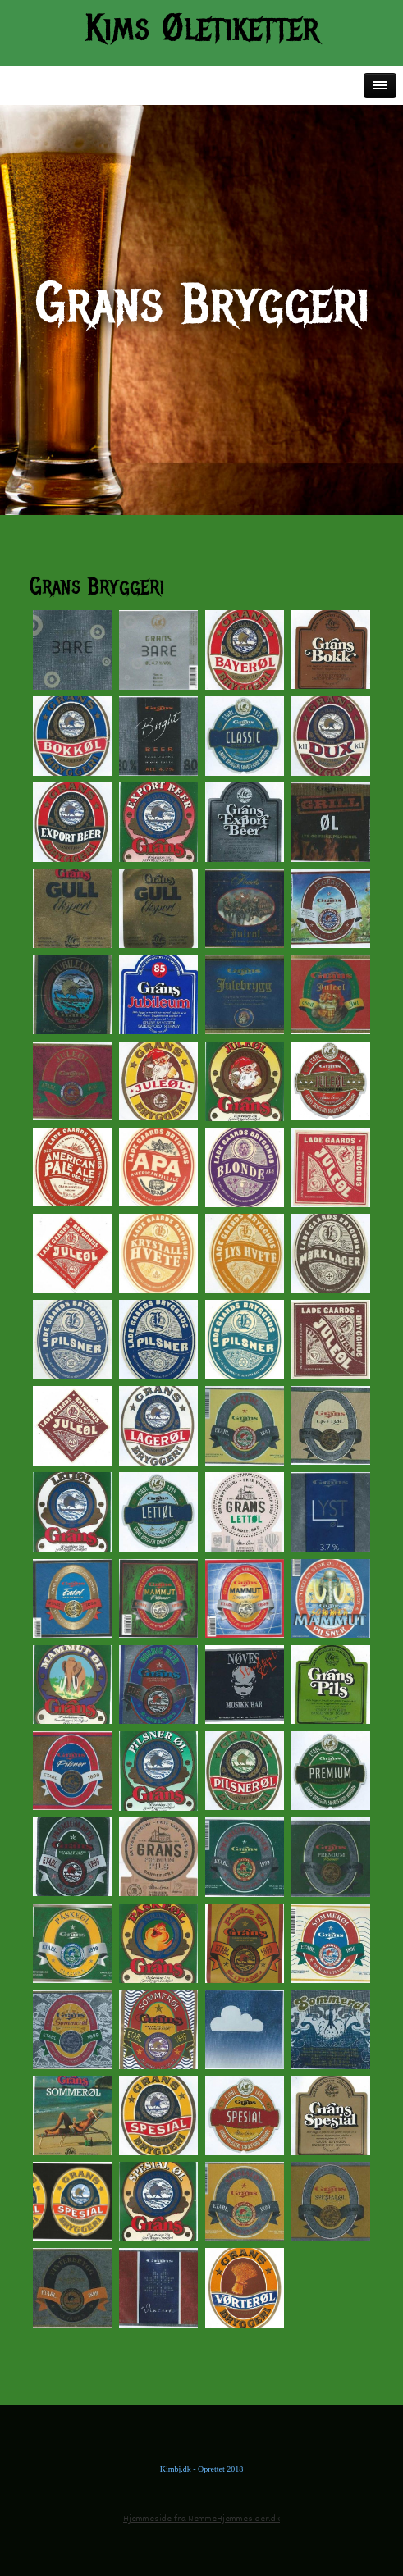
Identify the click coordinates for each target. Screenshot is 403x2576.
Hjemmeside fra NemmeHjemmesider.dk (201, 2519)
